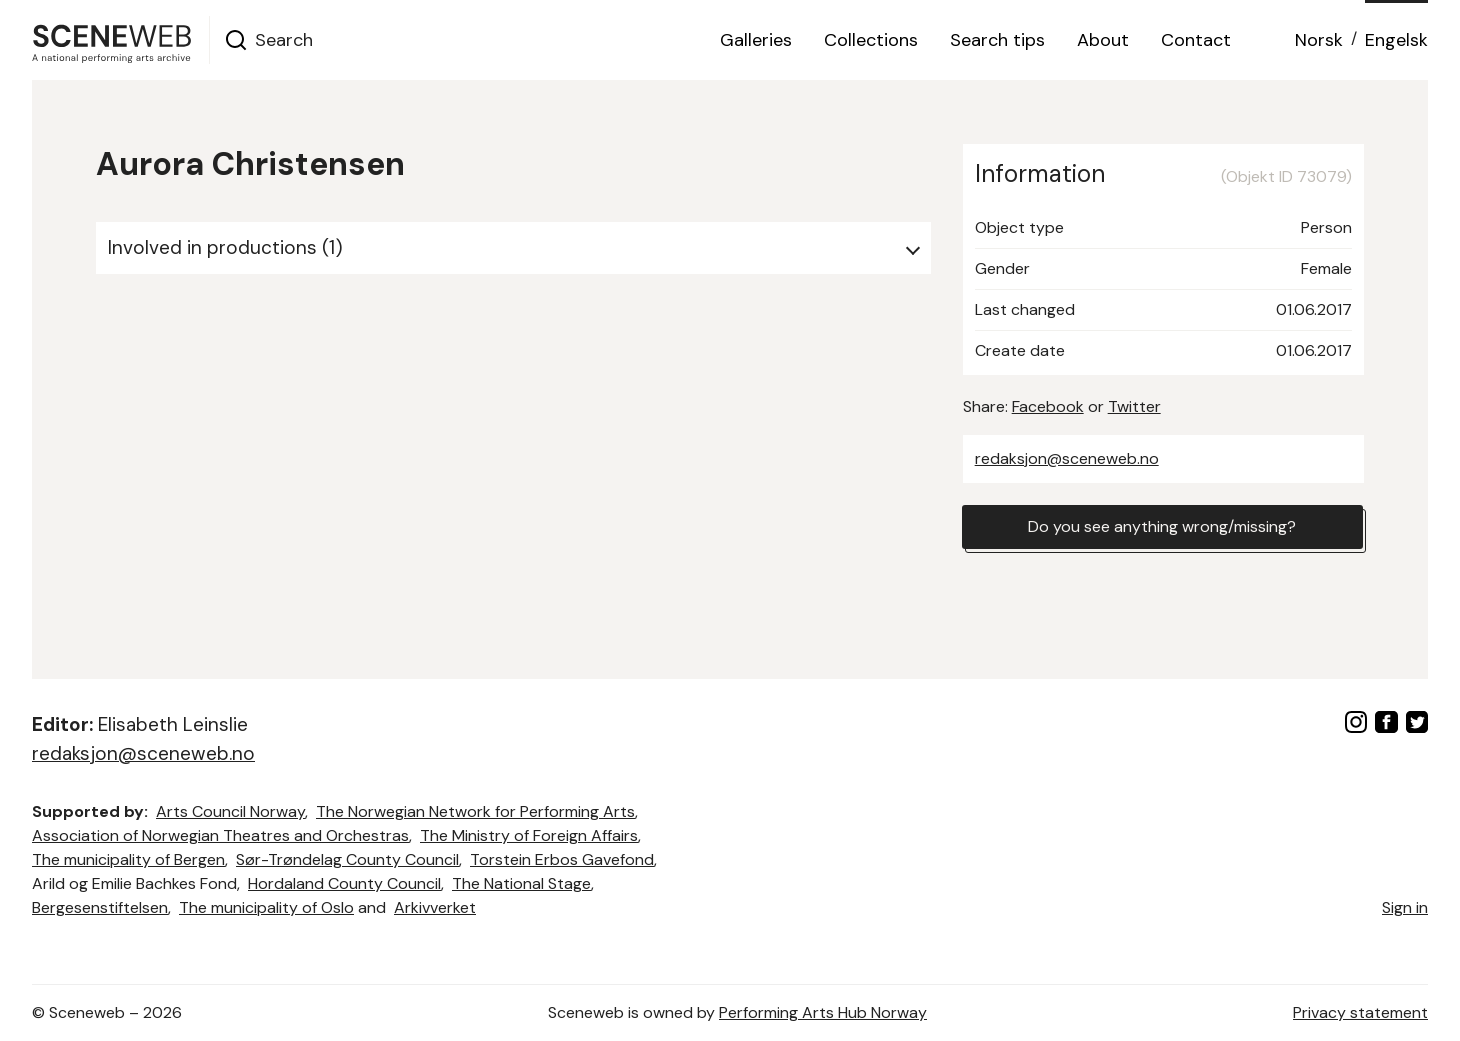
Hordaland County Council (344, 883)
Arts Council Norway (230, 811)
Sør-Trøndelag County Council (347, 859)
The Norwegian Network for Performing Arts (475, 811)
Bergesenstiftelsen (100, 907)
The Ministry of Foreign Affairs (529, 835)
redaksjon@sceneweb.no (1067, 458)
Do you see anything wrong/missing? (1162, 526)
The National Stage (521, 883)
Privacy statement (1360, 1012)
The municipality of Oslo (266, 907)
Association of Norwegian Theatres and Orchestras (220, 835)
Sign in (1405, 907)
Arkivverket (435, 907)
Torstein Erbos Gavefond (562, 859)
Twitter (1134, 406)
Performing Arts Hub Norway (823, 1012)
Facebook (1048, 406)
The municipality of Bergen (128, 859)
